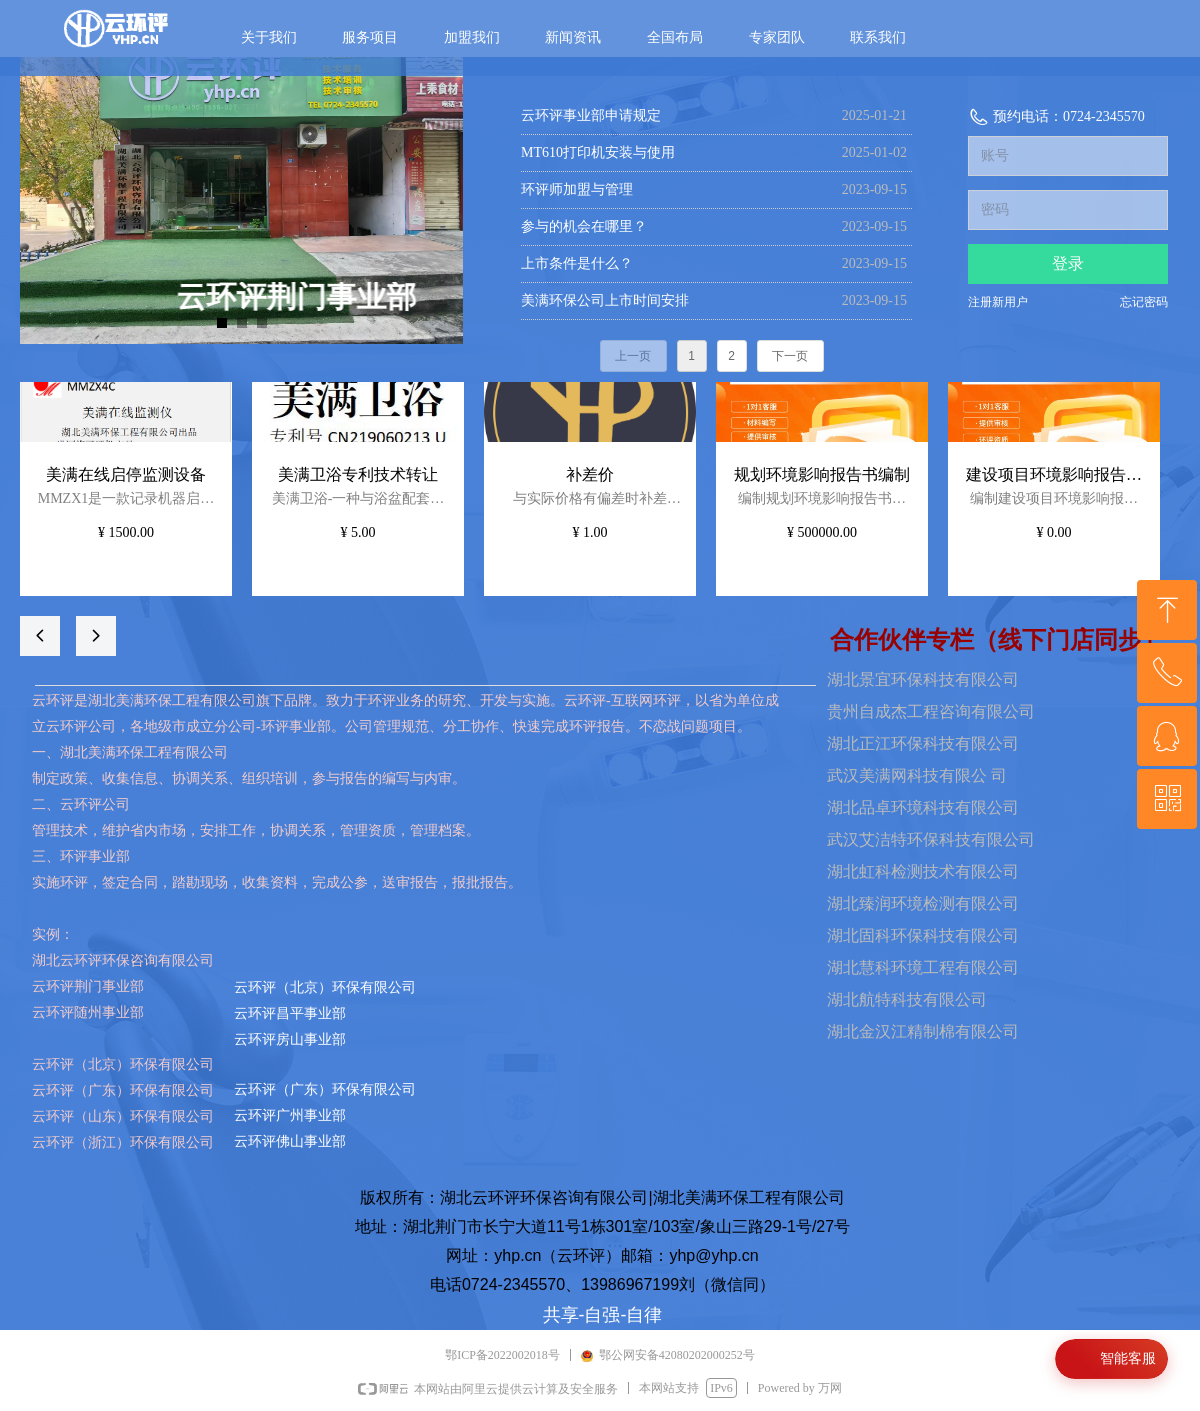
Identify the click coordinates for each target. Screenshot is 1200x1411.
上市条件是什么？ (577, 263)
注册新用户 (998, 302)
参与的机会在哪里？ (584, 226)
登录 (1068, 263)
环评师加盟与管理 (577, 189)
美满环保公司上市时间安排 (605, 300)
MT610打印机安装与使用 (598, 152)
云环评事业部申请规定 (591, 115)
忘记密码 (1144, 302)
